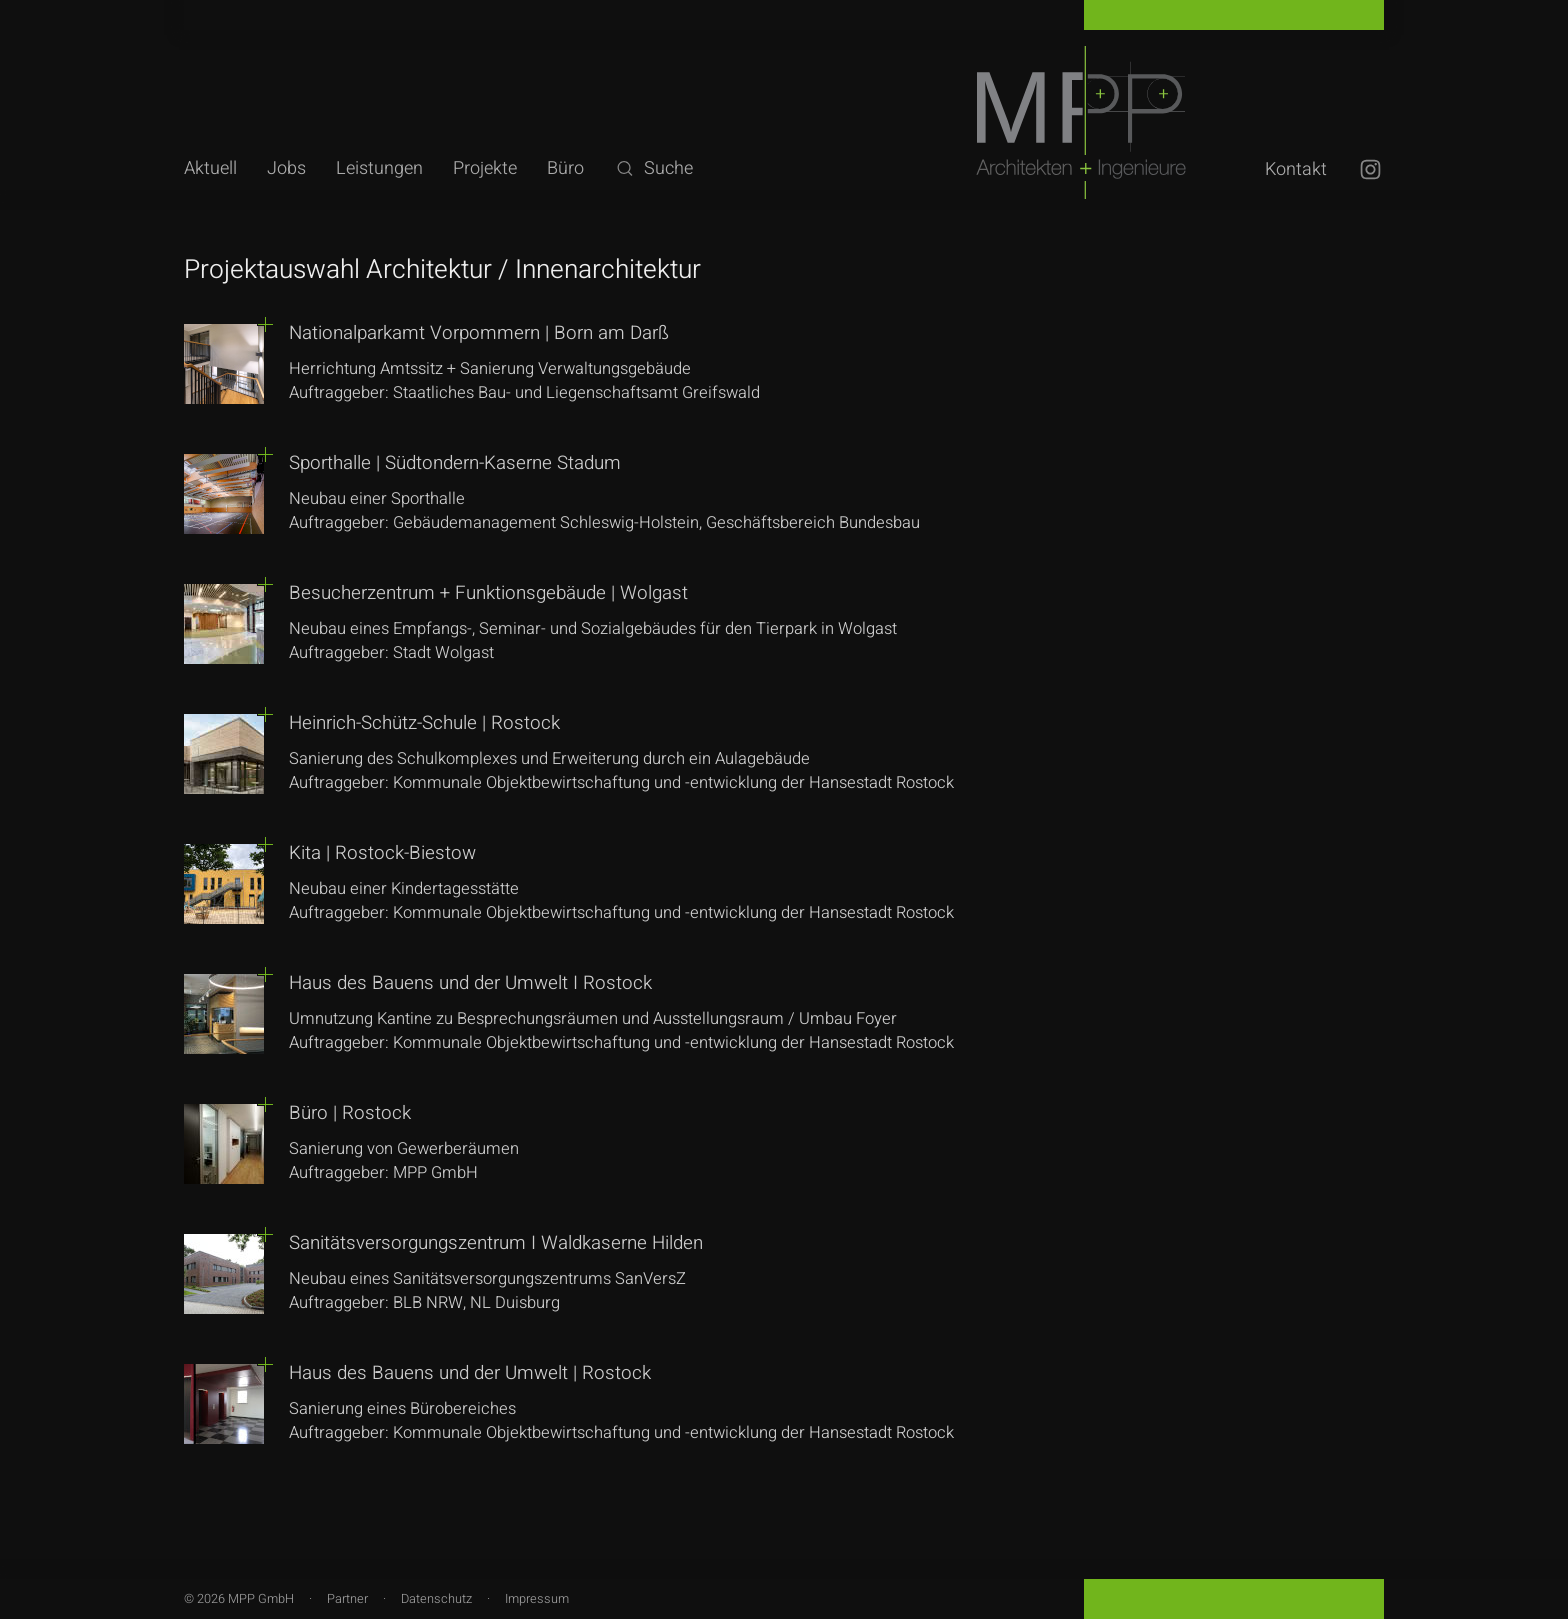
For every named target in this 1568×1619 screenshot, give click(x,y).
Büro (565, 168)
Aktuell (210, 168)
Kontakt (1296, 169)
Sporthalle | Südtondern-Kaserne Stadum (455, 463)
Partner (347, 1599)
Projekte (485, 168)
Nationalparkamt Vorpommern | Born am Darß (479, 333)
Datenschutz (436, 1599)
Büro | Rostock (350, 1113)
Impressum (537, 1599)
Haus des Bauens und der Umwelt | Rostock (470, 1373)
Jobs (286, 168)
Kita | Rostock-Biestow (382, 853)
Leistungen (379, 168)
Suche (653, 168)
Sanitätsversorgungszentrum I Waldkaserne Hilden (496, 1243)
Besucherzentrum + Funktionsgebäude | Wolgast (488, 593)
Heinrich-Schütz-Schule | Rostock (424, 723)
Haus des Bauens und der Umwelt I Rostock (470, 983)
